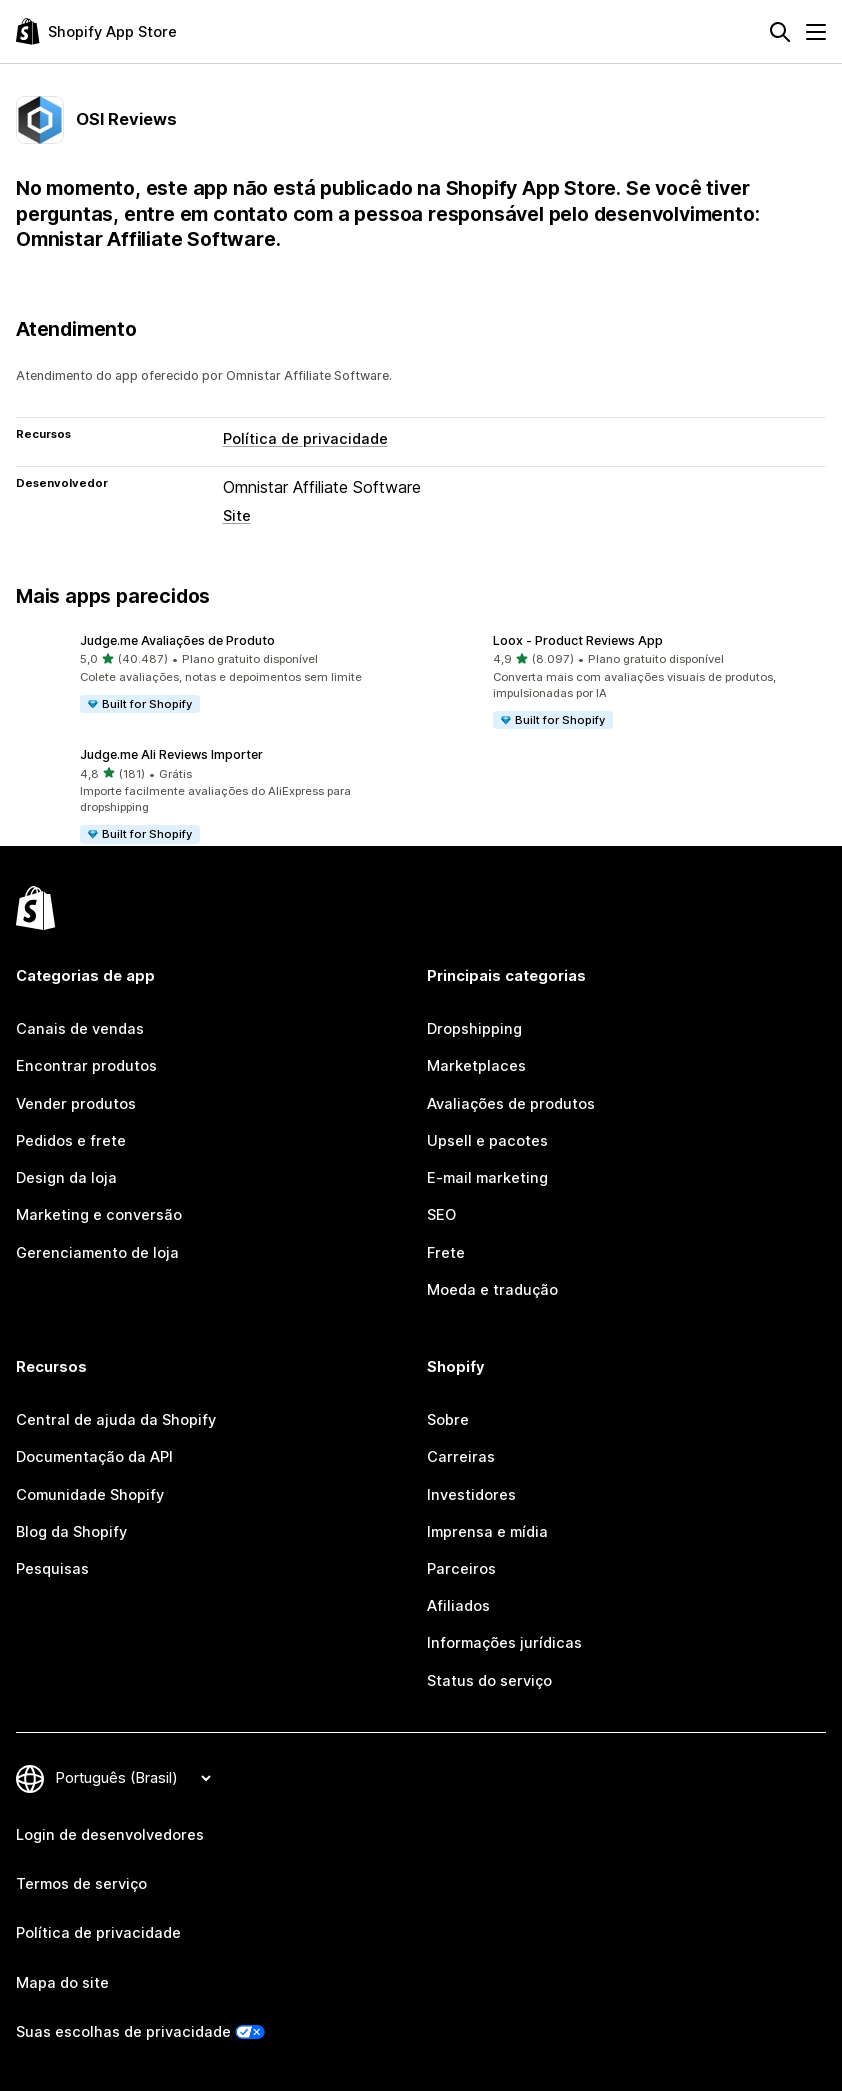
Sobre (448, 1420)
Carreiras (461, 1457)
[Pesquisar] (780, 32)
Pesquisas (52, 1569)
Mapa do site (62, 1983)
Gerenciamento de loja (97, 1253)
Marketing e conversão (99, 1215)
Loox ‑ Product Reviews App (578, 640)
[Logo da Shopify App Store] (96, 31)
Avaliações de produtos (511, 1104)
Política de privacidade (305, 439)
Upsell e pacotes (487, 1141)
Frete (446, 1253)
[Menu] (816, 32)
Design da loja (66, 1178)
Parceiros (461, 1569)
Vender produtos (76, 1104)
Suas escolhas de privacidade (123, 2032)
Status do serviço (489, 1681)
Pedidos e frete (71, 1141)
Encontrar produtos (86, 1066)
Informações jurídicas (504, 1643)
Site (237, 516)
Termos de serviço (81, 1884)
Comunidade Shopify (90, 1495)
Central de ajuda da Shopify (116, 1420)
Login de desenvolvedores (110, 1835)
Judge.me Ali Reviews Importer (171, 754)
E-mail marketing (487, 1178)
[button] (214, 674)
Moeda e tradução (492, 1290)
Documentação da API (94, 1457)
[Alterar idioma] (133, 1778)
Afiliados (458, 1606)
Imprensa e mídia (487, 1532)
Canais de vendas (80, 1029)
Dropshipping (474, 1029)
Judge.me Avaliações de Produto (177, 640)
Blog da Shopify (71, 1532)
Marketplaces (476, 1066)
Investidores (471, 1495)
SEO (441, 1215)
